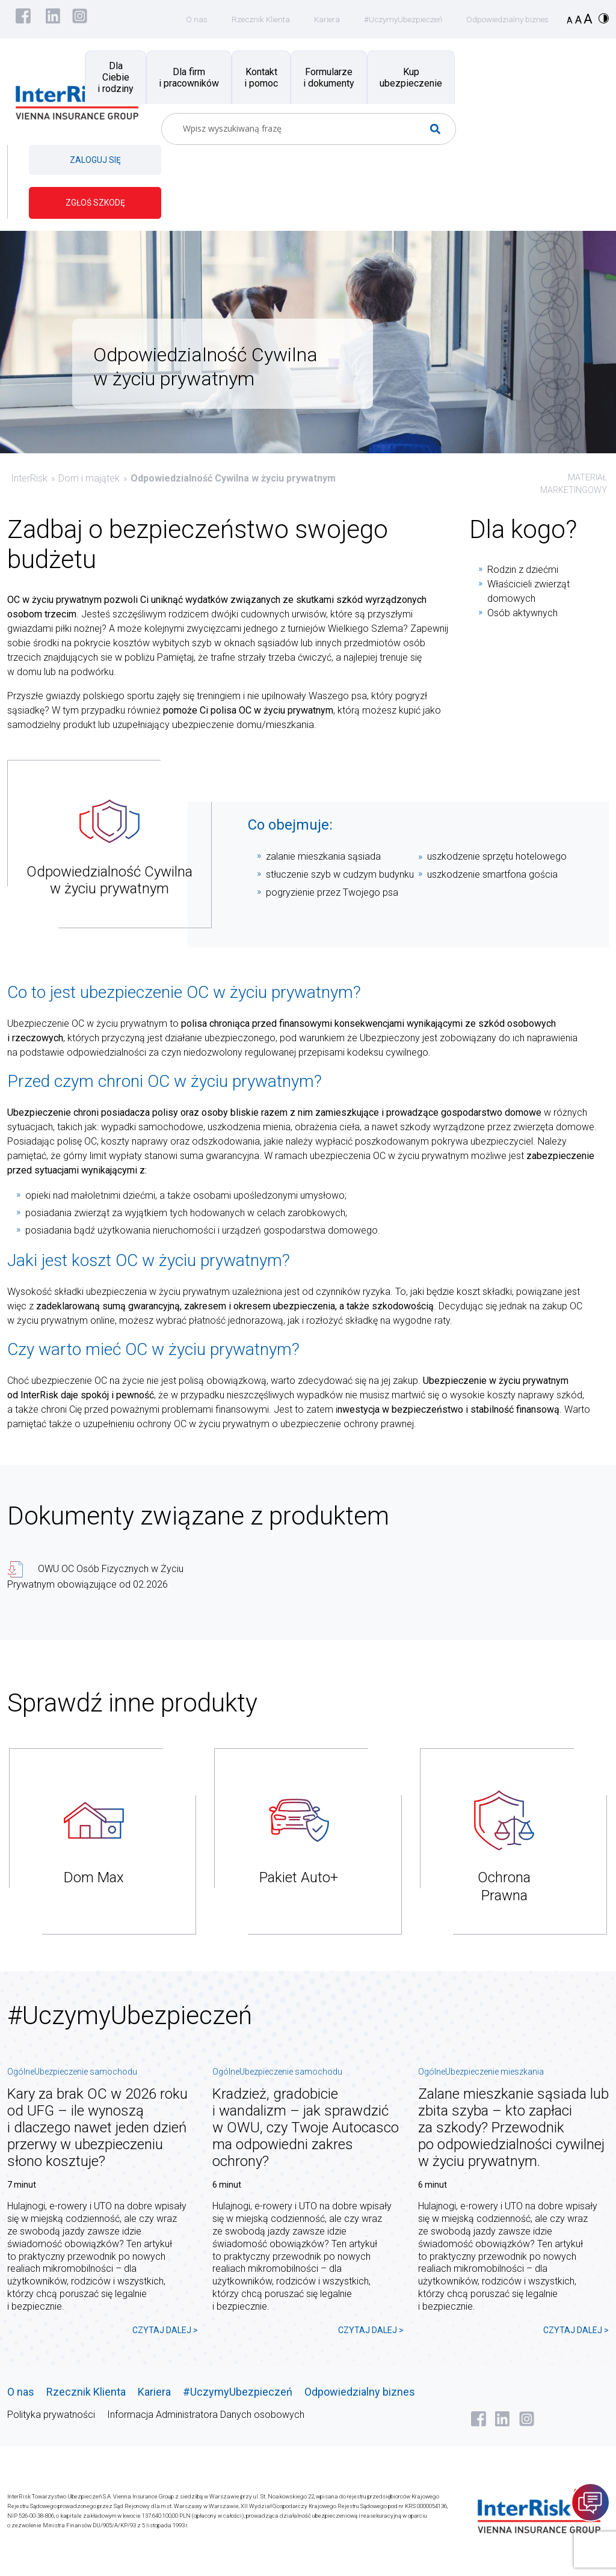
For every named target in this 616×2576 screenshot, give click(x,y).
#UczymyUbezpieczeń (396, 19)
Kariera (317, 19)
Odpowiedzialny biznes (505, 19)
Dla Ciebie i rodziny (115, 77)
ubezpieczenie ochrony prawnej (347, 1424)
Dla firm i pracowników (189, 77)
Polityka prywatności (51, 2414)
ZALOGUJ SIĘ (95, 160)
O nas (184, 19)
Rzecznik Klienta (249, 19)
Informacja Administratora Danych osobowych (205, 2414)
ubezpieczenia (116, 1292)
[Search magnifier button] (440, 129)
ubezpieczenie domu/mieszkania (241, 725)
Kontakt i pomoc (261, 77)
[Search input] (304, 129)
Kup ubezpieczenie (411, 77)
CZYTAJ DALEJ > (165, 2330)
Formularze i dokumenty (328, 77)
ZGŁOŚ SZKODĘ (95, 203)
